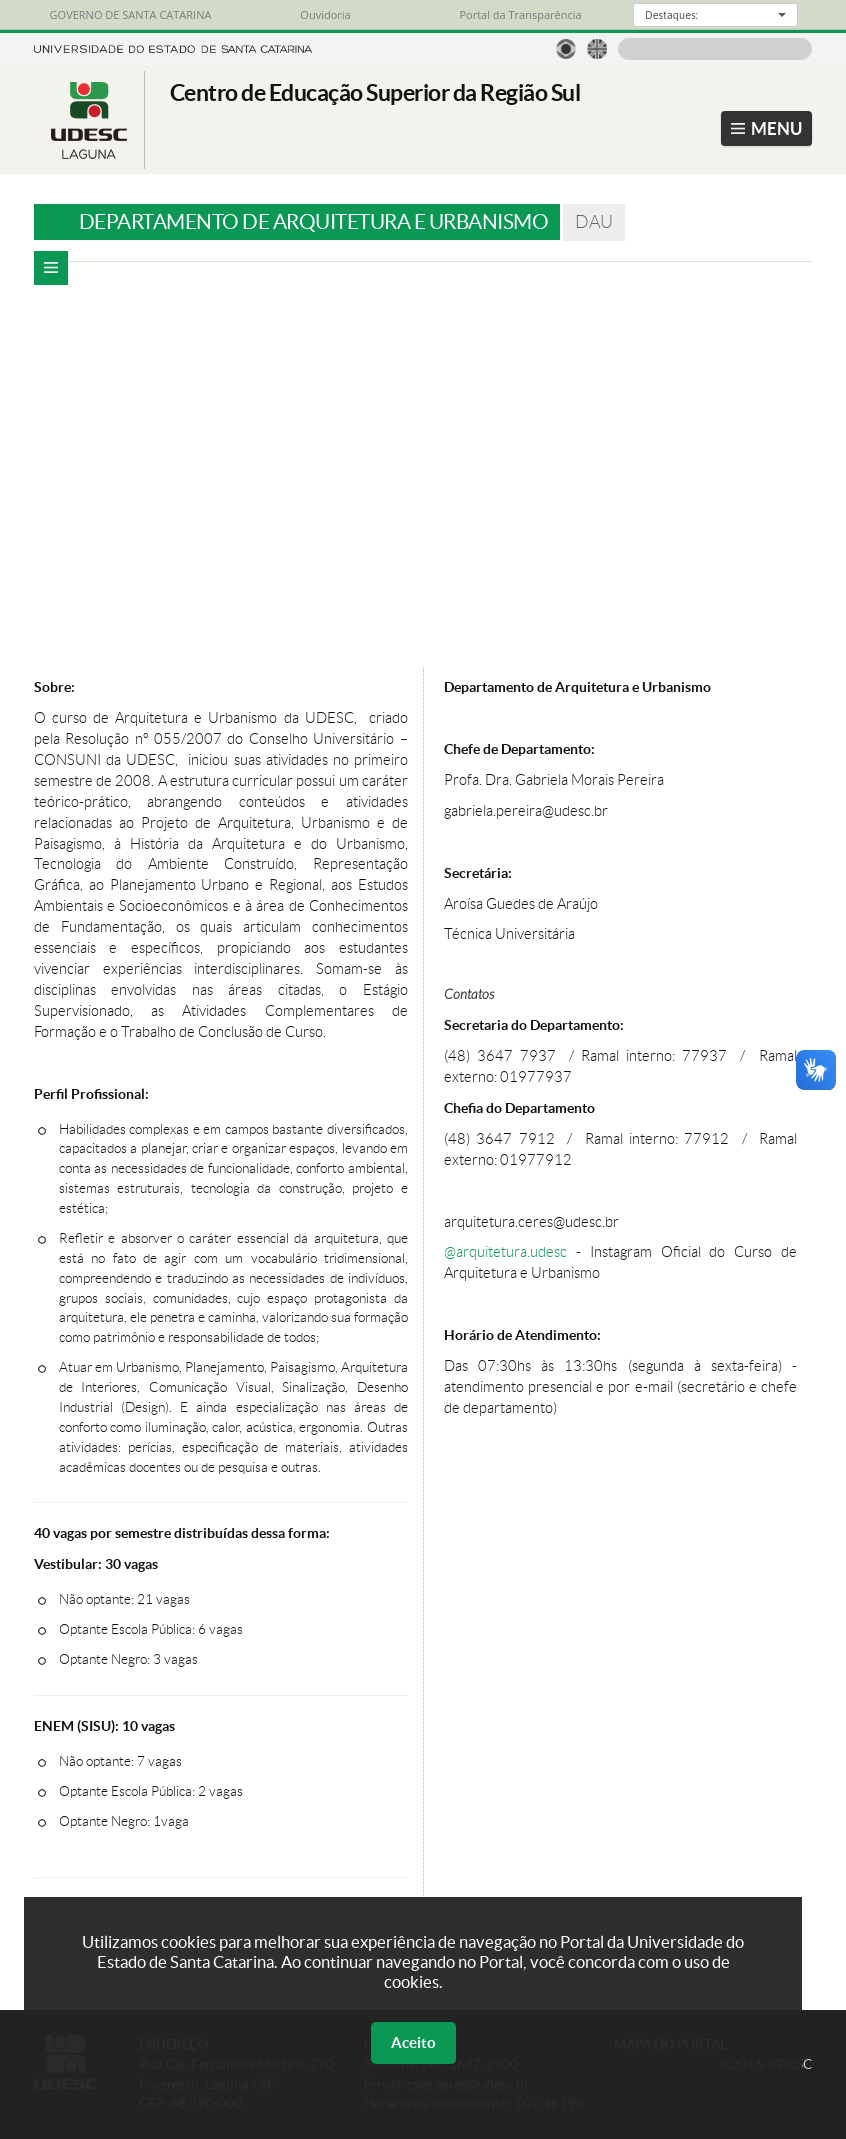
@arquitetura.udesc (505, 1252)
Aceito (413, 2042)
